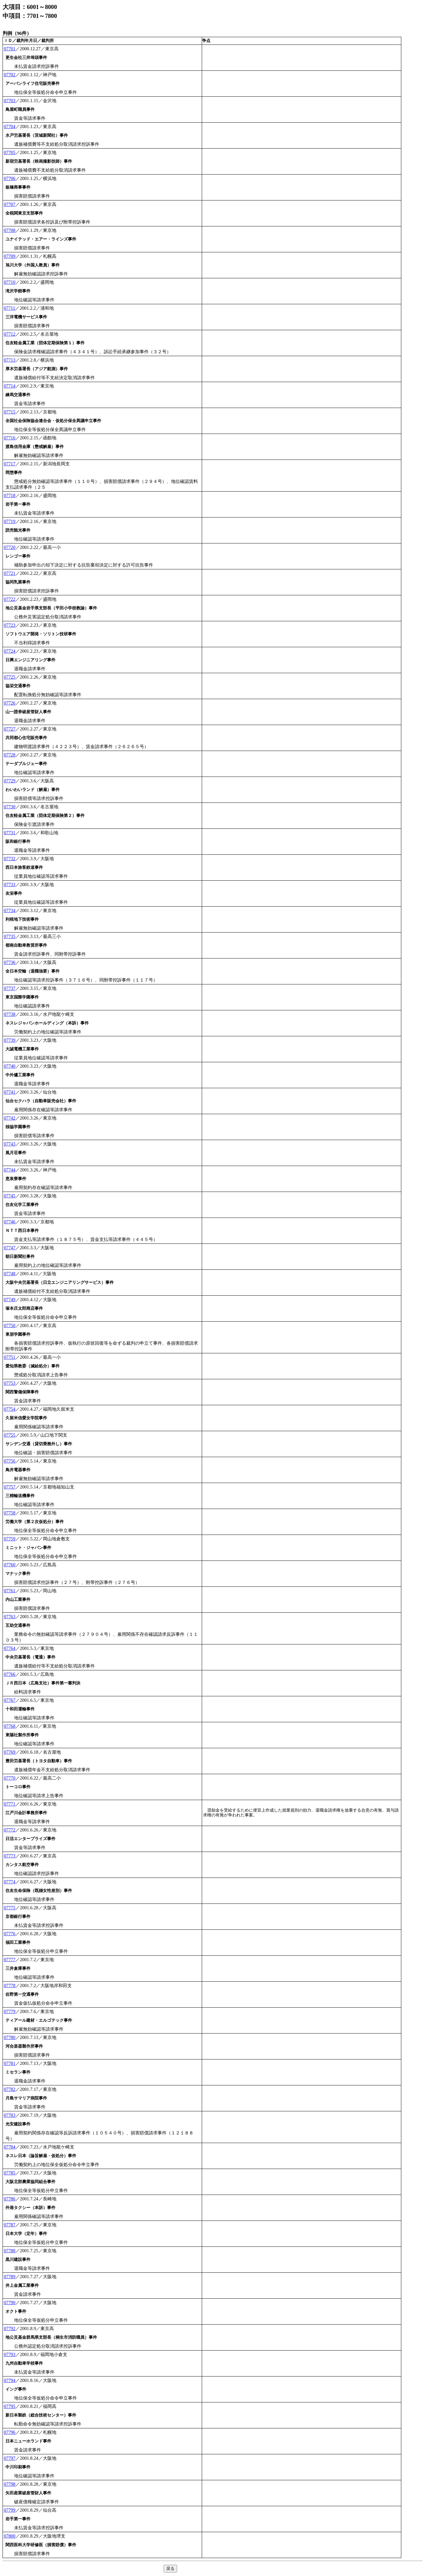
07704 (9, 126)
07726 (9, 702)
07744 (9, 1169)
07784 (9, 2146)
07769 (9, 1752)
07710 (9, 282)
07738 (9, 1014)
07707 (9, 204)
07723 (9, 625)
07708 (9, 230)
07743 (9, 1143)
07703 (9, 100)
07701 (9, 48)
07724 (9, 651)
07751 (9, 1357)
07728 (9, 754)
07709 (9, 256)
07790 (9, 2302)
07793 (9, 2354)
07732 (9, 858)
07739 (9, 1040)
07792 (9, 2328)
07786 (9, 2198)
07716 (9, 437)
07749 (9, 1299)
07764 (9, 1648)
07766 (9, 1674)
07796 (9, 2432)
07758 (9, 1512)
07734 (9, 910)
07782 (9, 2089)
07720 (9, 547)
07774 (9, 1881)
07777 (9, 1959)
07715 (9, 411)
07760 (9, 1564)
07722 (9, 599)
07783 (9, 2115)
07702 (9, 74)
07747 (9, 1247)
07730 (9, 806)
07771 (9, 1803)
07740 (9, 1066)
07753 (9, 1383)
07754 (9, 1409)
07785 (9, 2172)
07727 (9, 728)
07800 (9, 2536)
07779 (9, 2011)
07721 (9, 573)
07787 (9, 2224)
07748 (9, 1273)
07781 (9, 2063)
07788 (9, 2250)
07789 (9, 2276)
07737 (9, 988)
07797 (9, 2458)
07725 (9, 677)
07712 (9, 334)
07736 (9, 962)
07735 (9, 936)
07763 (9, 1616)
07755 (9, 1435)
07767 (9, 1700)
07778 (9, 1985)
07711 (9, 308)
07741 (9, 1092)
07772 (9, 1829)
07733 (9, 884)
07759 (9, 1538)
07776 (9, 1933)
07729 (9, 780)
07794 (9, 2380)
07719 (9, 521)
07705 (9, 152)
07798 (9, 2484)
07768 (9, 1726)
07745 (9, 1195)
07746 (9, 1221)
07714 (9, 385)
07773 (9, 1855)
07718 (9, 495)
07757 (9, 1486)
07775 (9, 1907)
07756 (9, 1460)
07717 (9, 463)
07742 (9, 1118)
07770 (9, 1778)
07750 (9, 1325)
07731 (9, 832)
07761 (9, 1590)
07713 (9, 360)
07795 (9, 2406)
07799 (9, 2510)
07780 (9, 2037)
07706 (9, 178)
